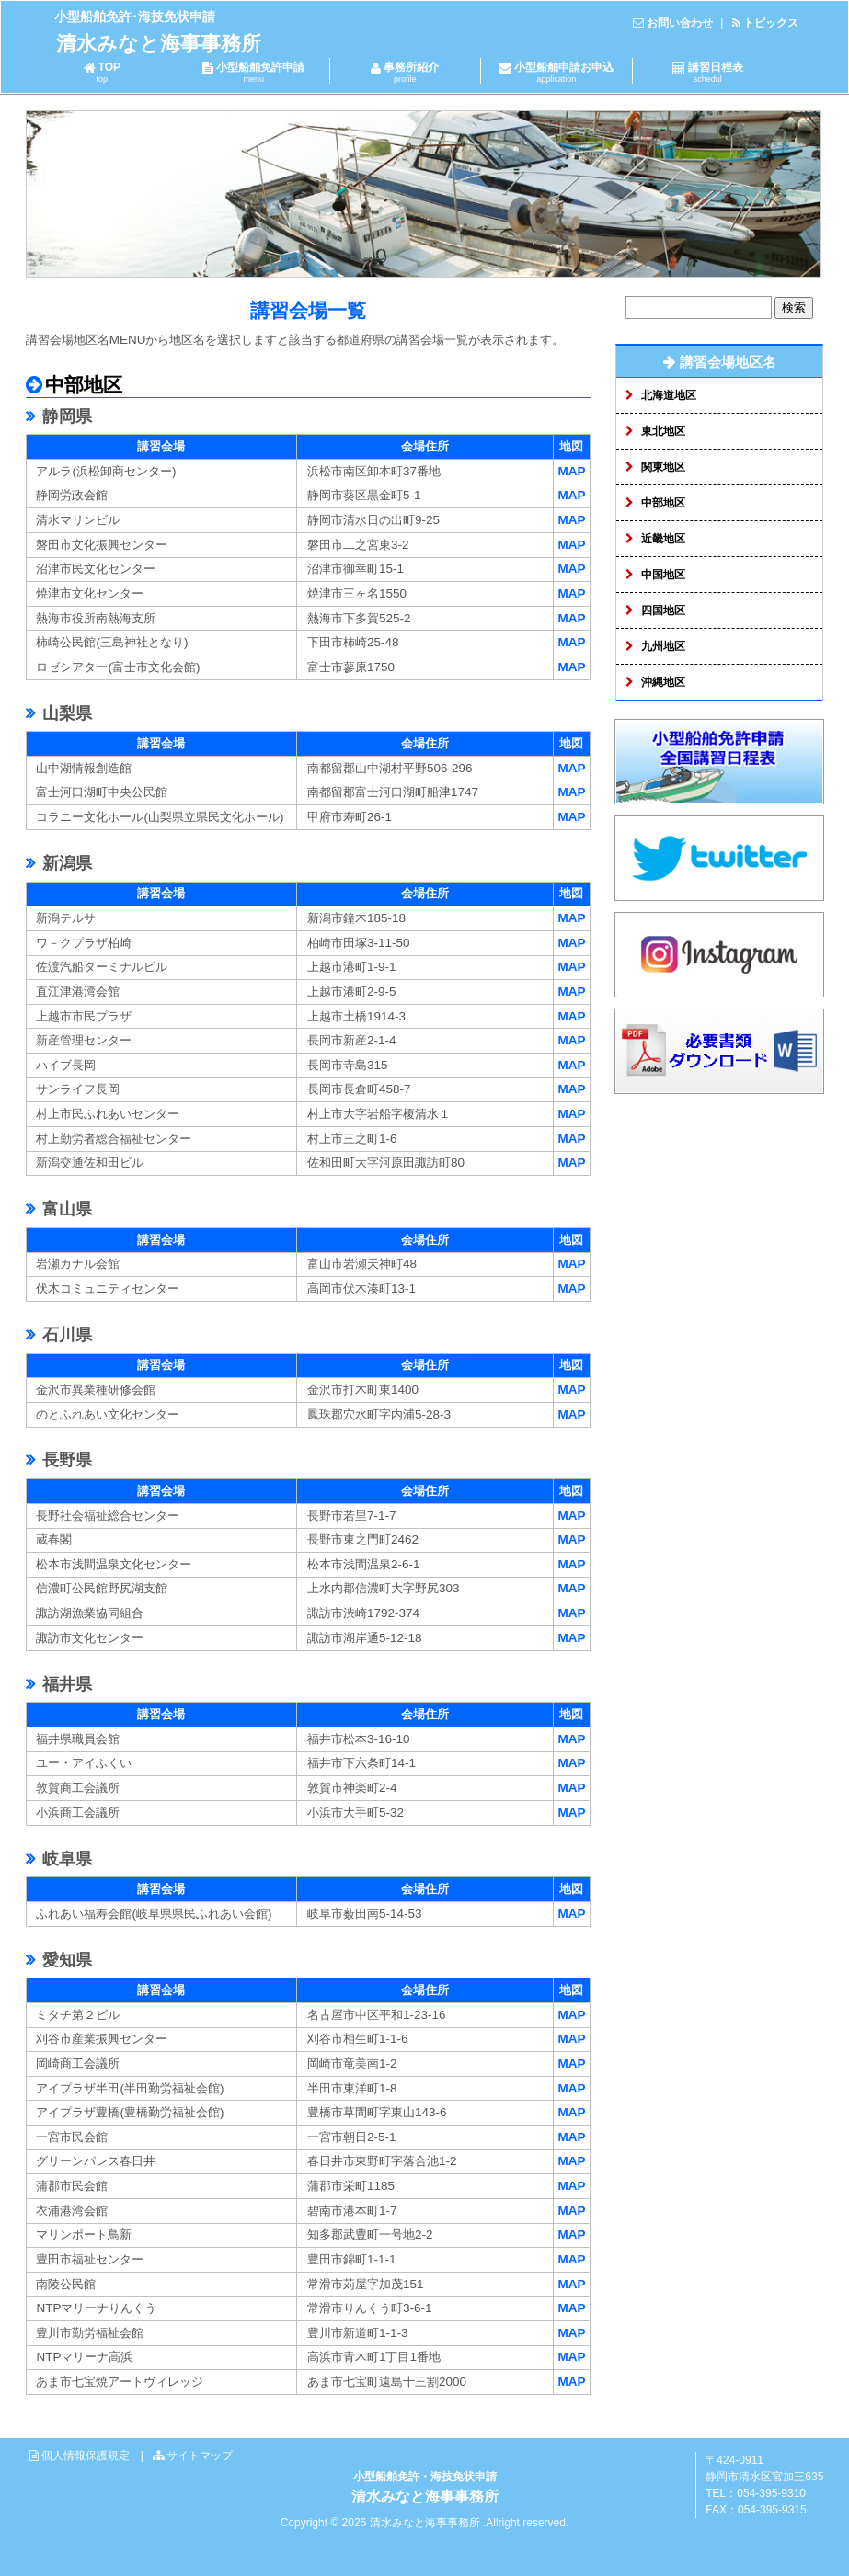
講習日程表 (708, 72)
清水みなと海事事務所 (158, 43)
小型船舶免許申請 (253, 72)
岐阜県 (65, 1859)
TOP (102, 72)
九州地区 (663, 646)
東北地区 (663, 431)
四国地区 (663, 610)
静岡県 (65, 416)
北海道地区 (668, 395)
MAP (571, 471)
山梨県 (65, 713)
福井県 (65, 1684)
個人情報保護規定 (85, 2455)
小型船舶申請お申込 (556, 72)
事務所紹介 (405, 72)
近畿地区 (663, 538)
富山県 (65, 1209)
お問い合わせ (680, 23)
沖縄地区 (663, 682)
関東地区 (663, 467)
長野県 (65, 1460)
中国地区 (663, 574)
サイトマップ (199, 2455)
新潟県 (65, 863)
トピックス (770, 23)
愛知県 (65, 1960)
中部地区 (663, 502)
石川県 (65, 1335)
